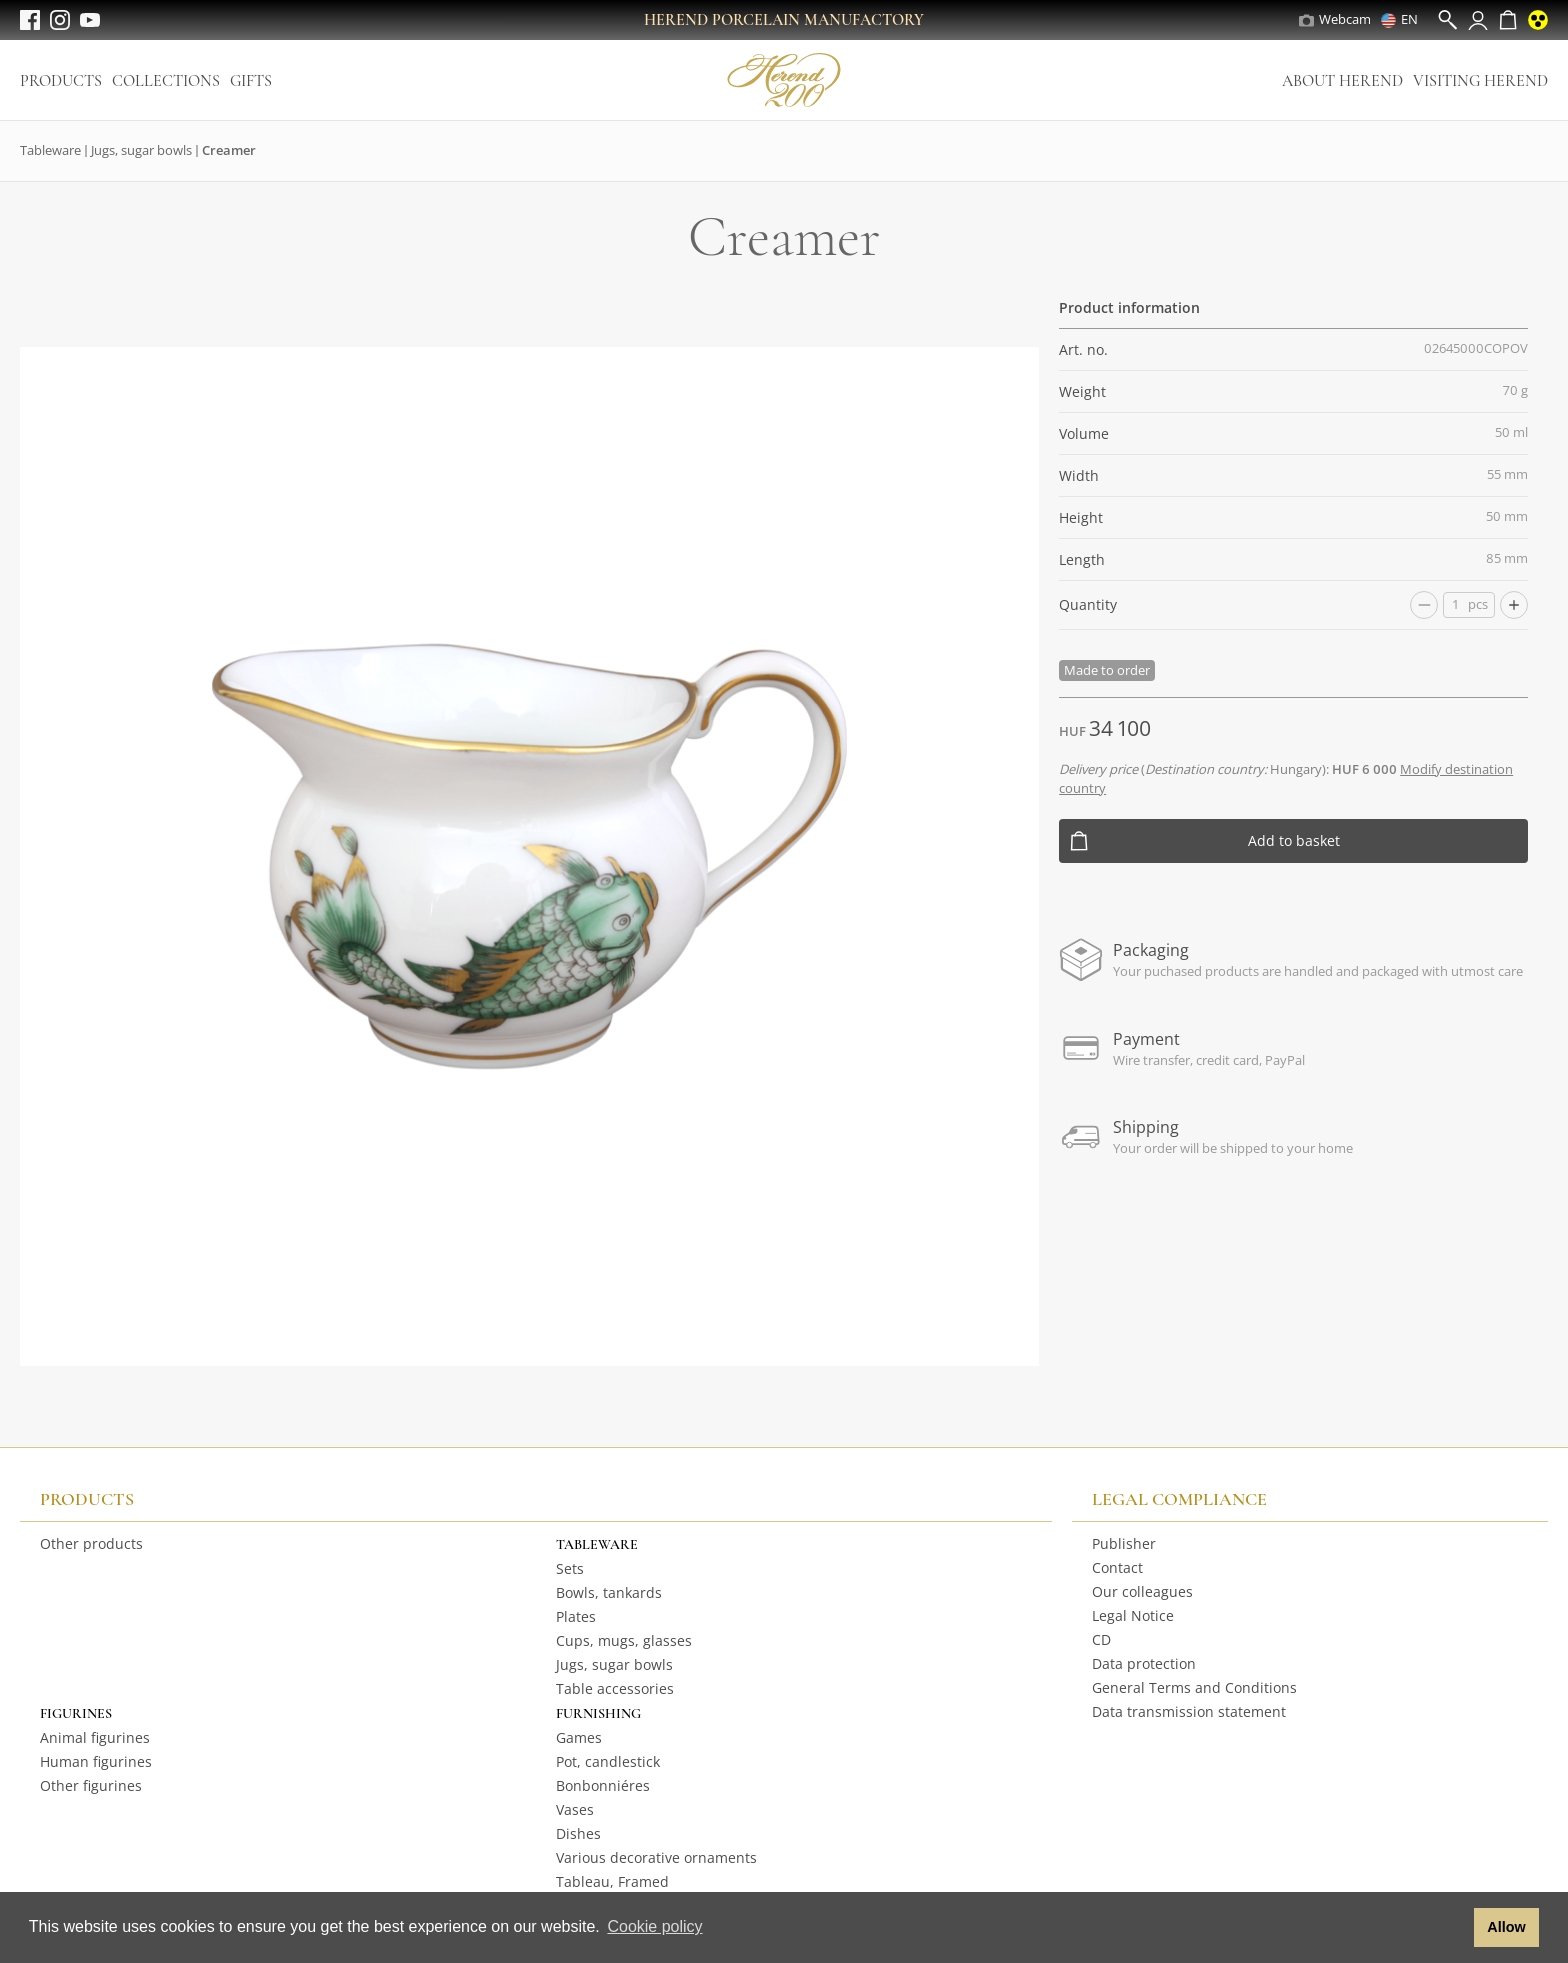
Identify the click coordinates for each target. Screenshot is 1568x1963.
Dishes (578, 1833)
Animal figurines (95, 1737)
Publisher (1124, 1543)
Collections (166, 81)
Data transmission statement (1189, 1711)
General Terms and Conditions (1194, 1687)
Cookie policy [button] (654, 1926)
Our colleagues (1142, 1591)
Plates (576, 1616)
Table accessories (615, 1688)
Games (579, 1737)
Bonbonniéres (603, 1785)
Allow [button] (1506, 1927)
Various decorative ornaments (656, 1857)
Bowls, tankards (609, 1592)
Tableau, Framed (612, 1881)
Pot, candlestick (608, 1761)
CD (1101, 1639)
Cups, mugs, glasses (624, 1640)
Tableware (50, 150)
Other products (91, 1543)
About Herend (1342, 81)
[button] (1453, 1928)
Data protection (1144, 1663)
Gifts (251, 81)
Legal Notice (1133, 1615)
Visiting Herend (1480, 81)
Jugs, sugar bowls (141, 150)
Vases (575, 1809)
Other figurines (91, 1785)
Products (61, 81)
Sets (570, 1568)
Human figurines (96, 1761)
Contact (1117, 1567)
